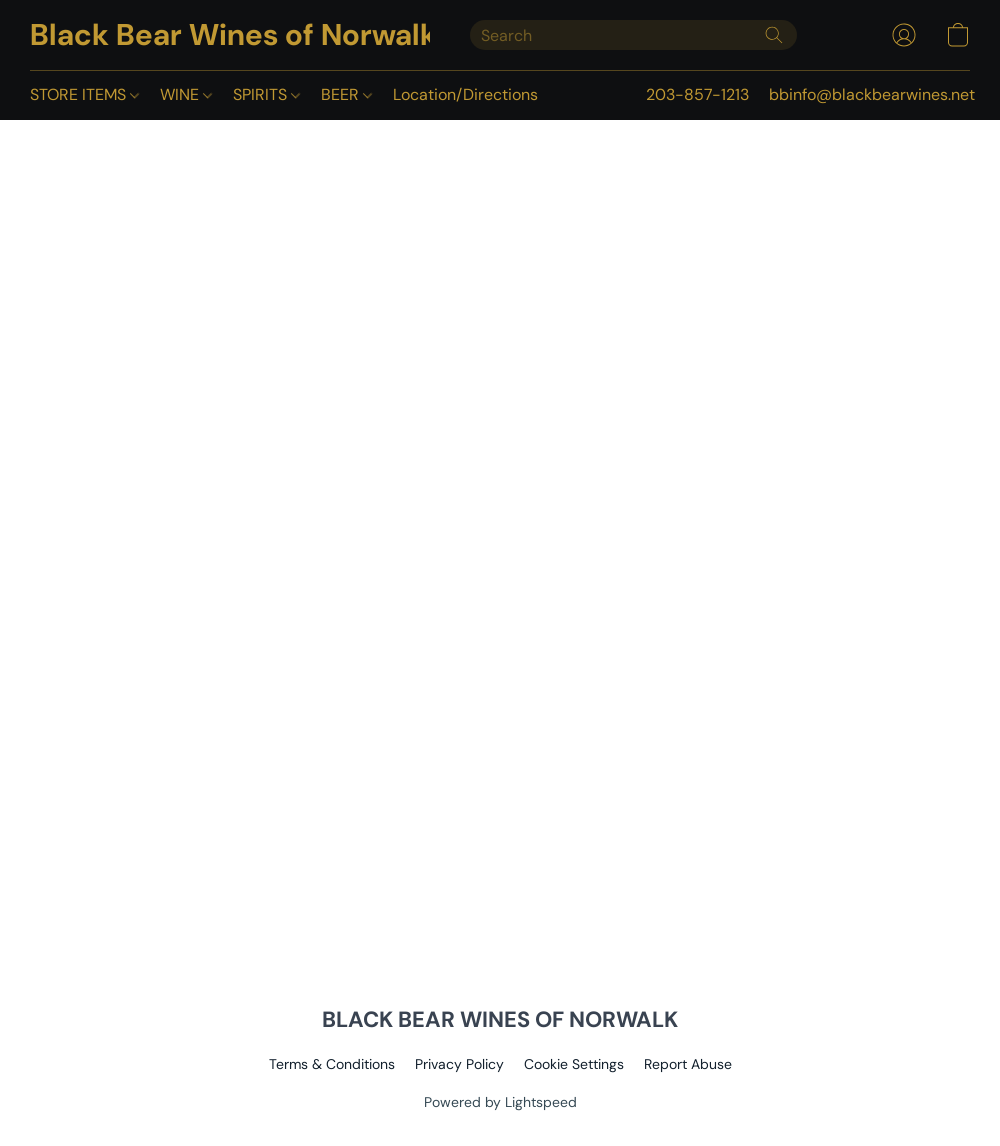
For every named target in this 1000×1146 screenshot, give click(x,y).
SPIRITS (266, 94)
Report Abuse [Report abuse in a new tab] (688, 1064)
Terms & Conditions (332, 1064)
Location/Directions (465, 94)
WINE (186, 94)
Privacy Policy (459, 1064)
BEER (346, 94)
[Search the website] (774, 35)
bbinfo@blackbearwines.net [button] (872, 94)
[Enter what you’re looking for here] (633, 35)
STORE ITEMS (84, 94)
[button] (230, 35)
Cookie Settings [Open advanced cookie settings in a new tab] (574, 1064)
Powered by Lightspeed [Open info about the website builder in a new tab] (500, 1102)
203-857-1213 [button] (697, 94)
